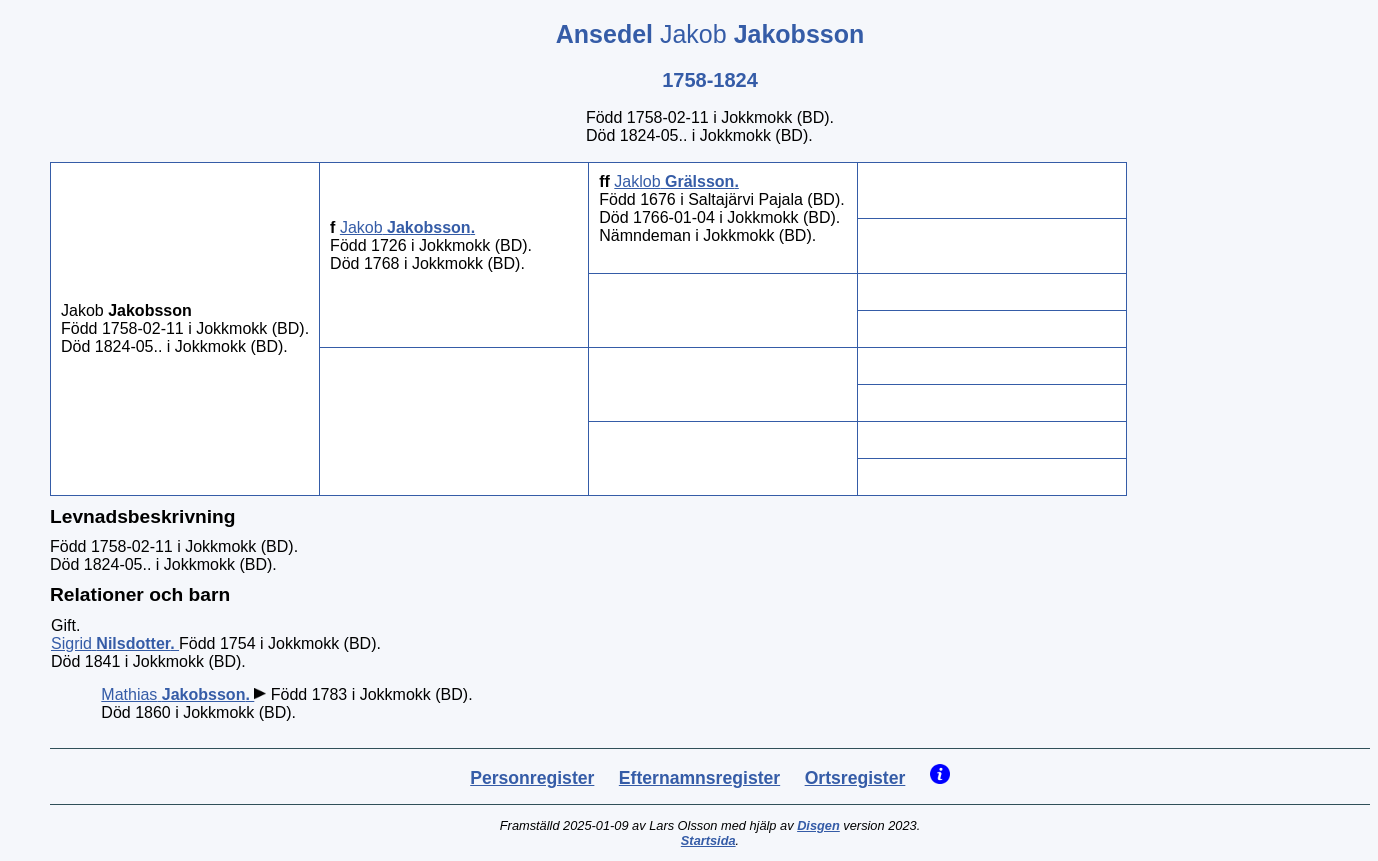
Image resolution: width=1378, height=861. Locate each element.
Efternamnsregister (699, 778)
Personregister (532, 778)
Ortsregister (855, 778)
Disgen (818, 825)
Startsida (708, 840)
